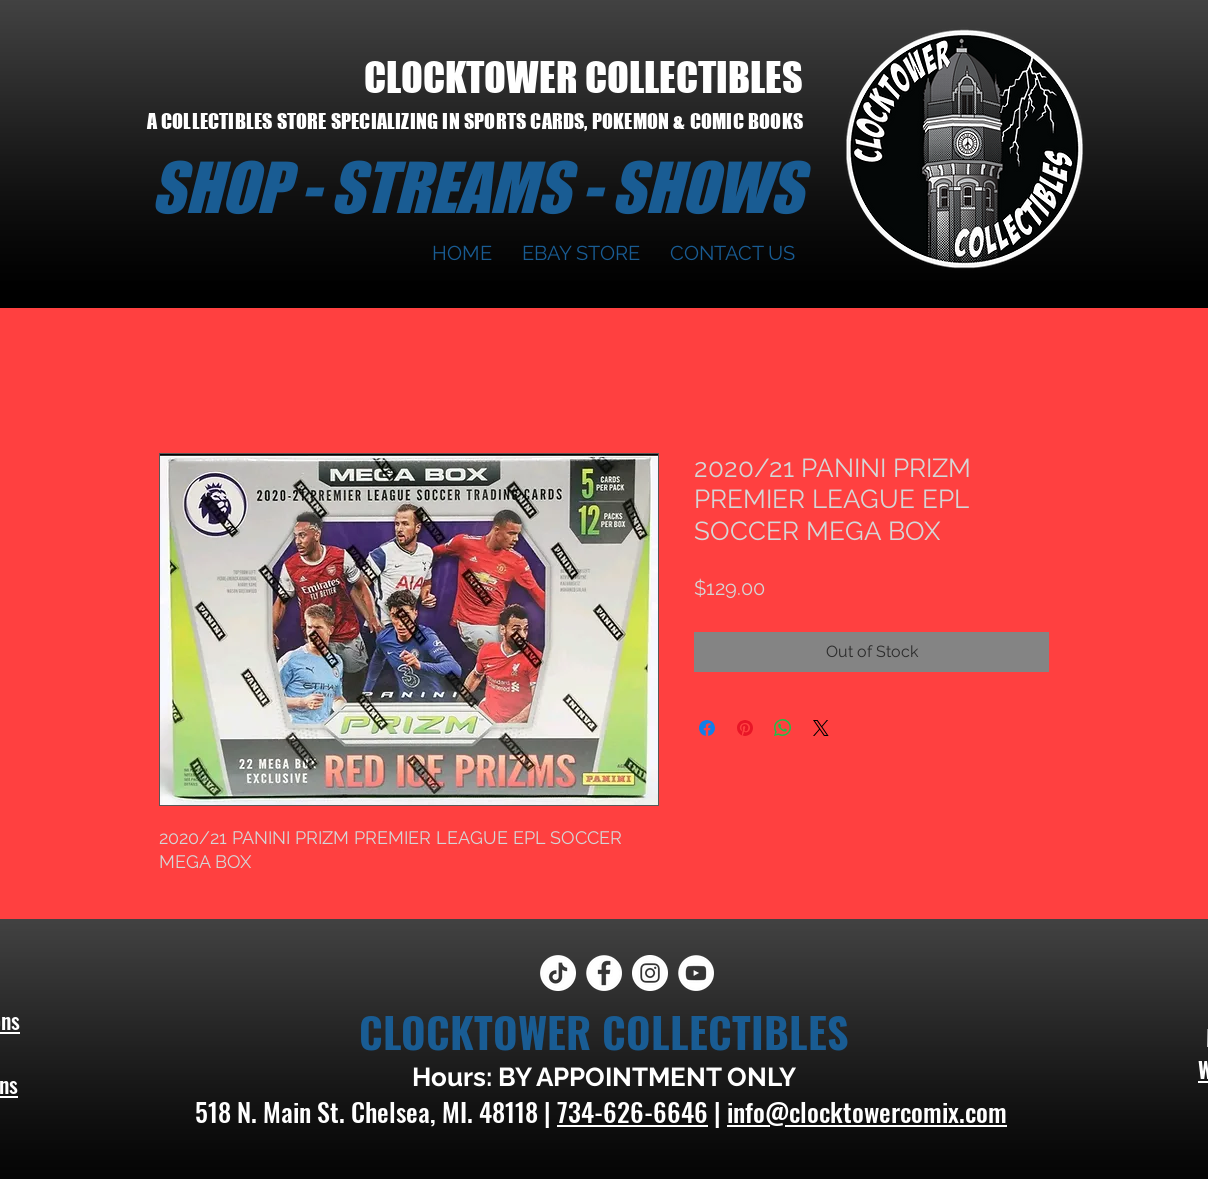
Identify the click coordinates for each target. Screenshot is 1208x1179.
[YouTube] (696, 973)
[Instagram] (650, 973)
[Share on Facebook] (707, 728)
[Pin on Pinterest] (745, 728)
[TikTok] (558, 973)
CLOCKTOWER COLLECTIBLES (583, 77)
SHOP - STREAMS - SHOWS (477, 187)
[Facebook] (604, 973)
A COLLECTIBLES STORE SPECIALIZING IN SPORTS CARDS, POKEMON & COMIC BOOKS (475, 121)
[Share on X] (821, 728)
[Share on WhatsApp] (783, 728)
